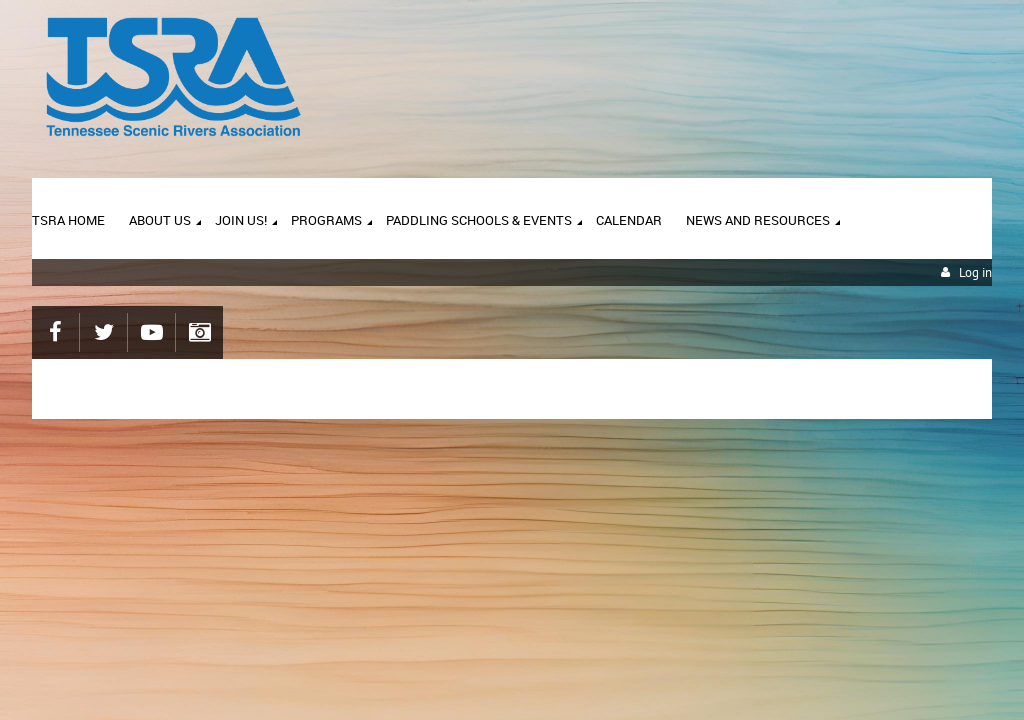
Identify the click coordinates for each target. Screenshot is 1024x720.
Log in (975, 272)
